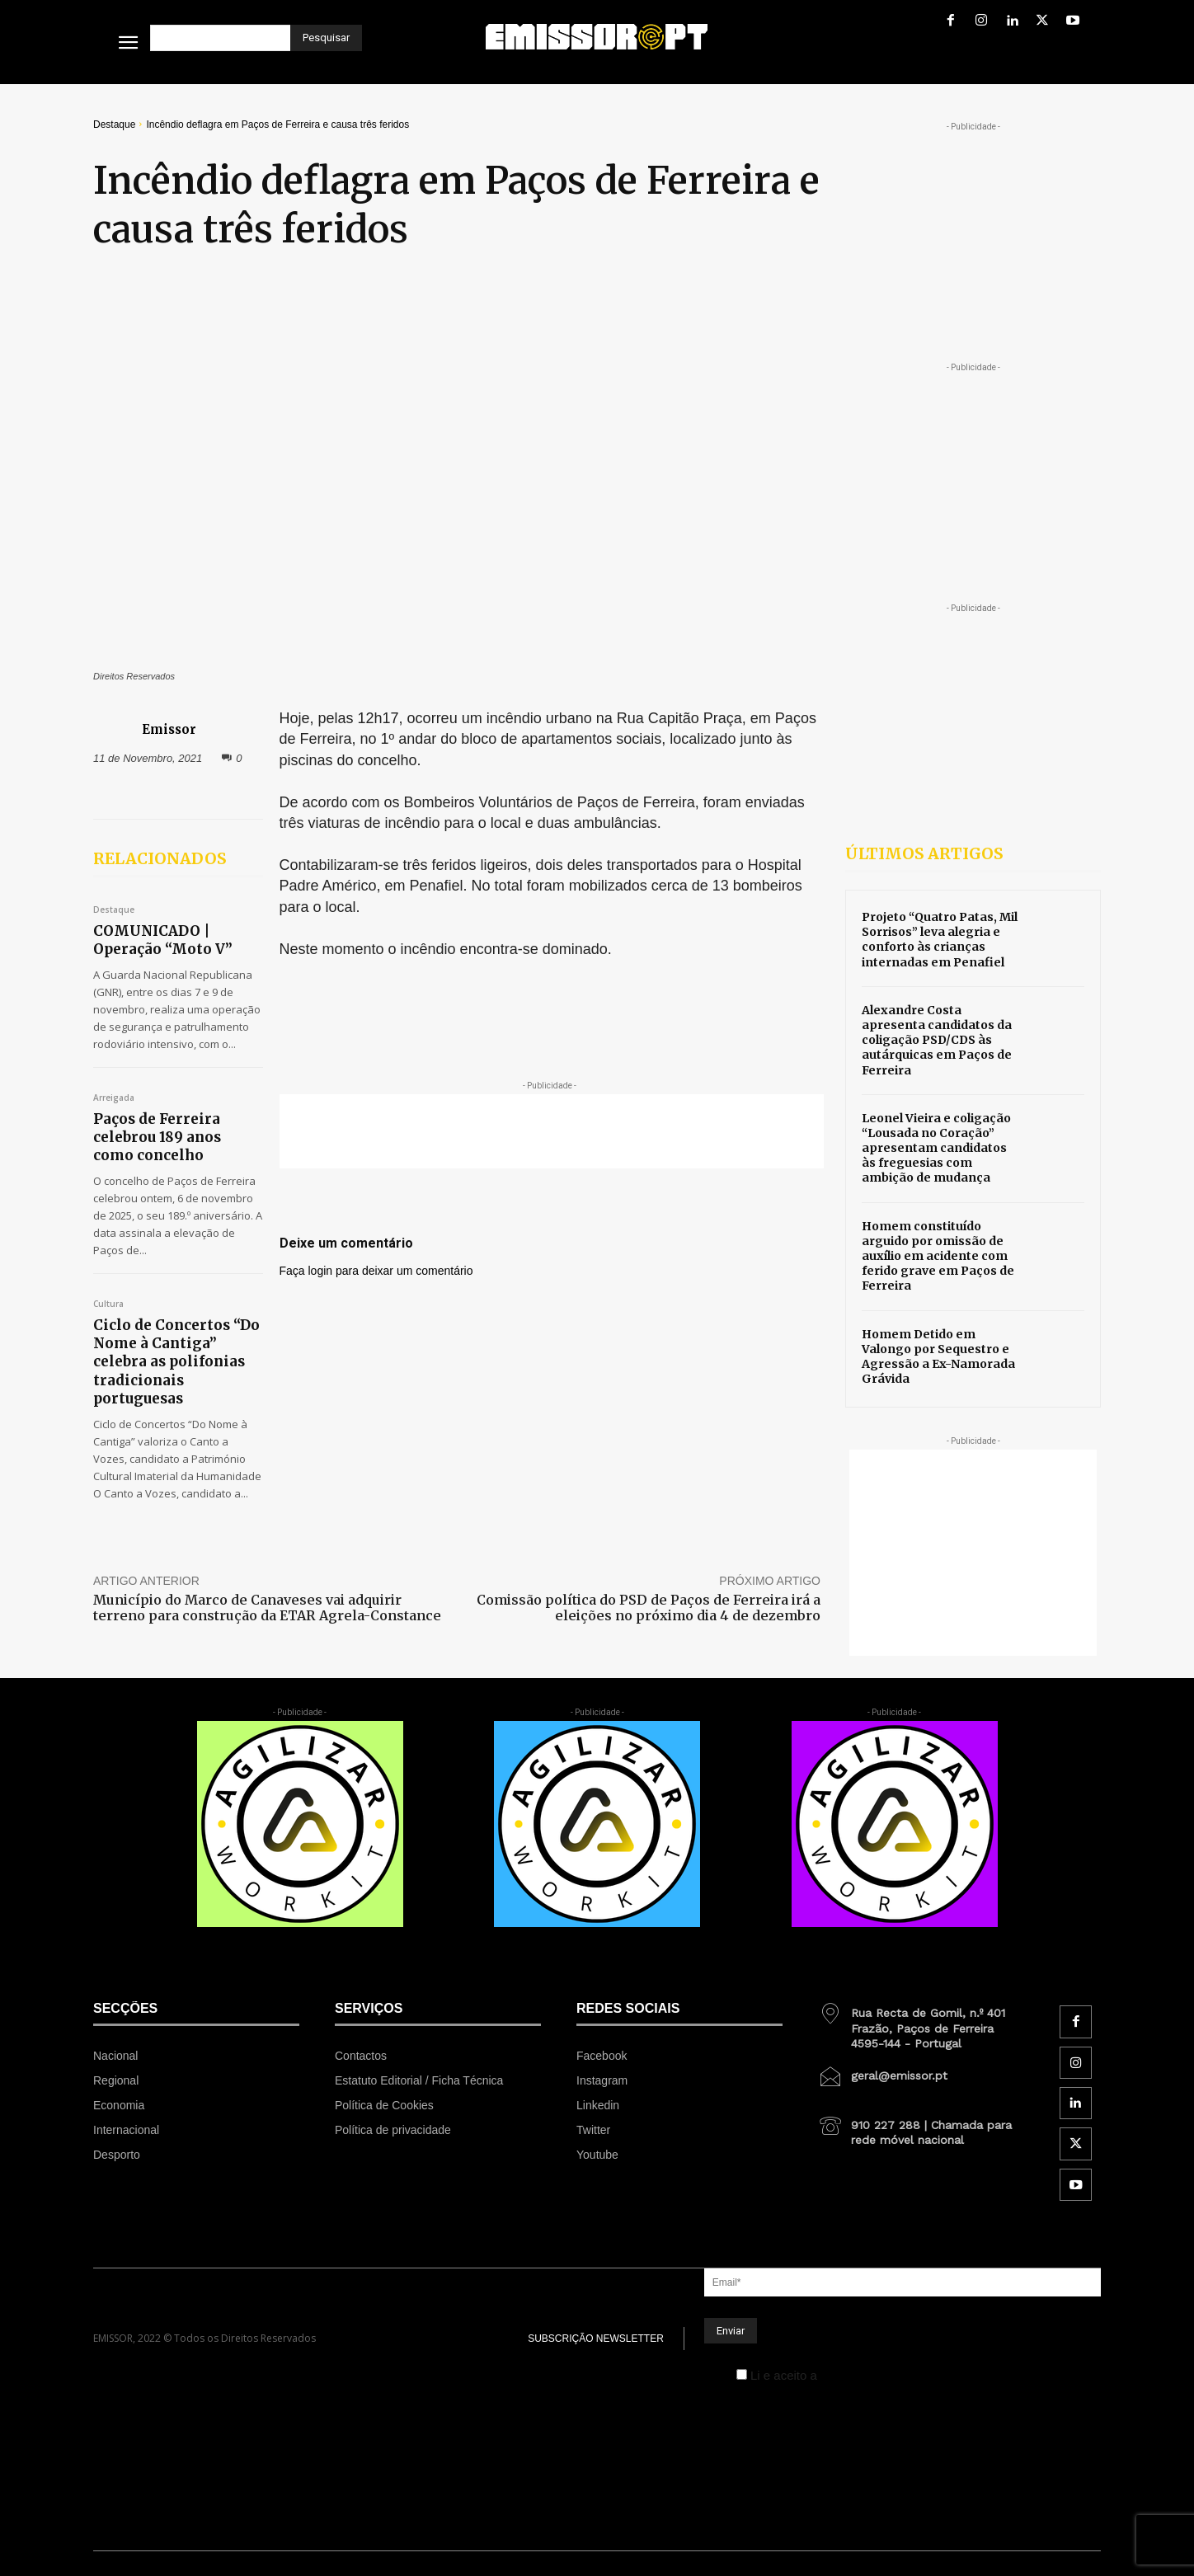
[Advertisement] (552, 1131)
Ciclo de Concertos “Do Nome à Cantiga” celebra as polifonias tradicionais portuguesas (176, 1361)
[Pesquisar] (326, 38)
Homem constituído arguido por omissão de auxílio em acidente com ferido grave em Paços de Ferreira (938, 1256)
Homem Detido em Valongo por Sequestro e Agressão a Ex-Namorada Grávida (938, 1357)
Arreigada (113, 1098)
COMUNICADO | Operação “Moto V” (163, 940)
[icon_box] (921, 2021)
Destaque (114, 124)
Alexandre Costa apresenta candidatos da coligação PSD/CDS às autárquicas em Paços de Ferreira (937, 1040)
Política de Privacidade (883, 2375)
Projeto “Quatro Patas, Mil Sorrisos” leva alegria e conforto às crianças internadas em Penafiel (940, 940)
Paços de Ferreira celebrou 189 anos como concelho (157, 1137)
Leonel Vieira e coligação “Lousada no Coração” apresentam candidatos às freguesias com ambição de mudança (936, 1148)
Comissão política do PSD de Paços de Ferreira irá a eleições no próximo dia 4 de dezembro (648, 1607)
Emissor (169, 729)
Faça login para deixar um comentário (376, 1270)
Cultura (108, 1304)
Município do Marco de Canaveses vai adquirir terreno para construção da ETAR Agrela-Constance (267, 1607)
